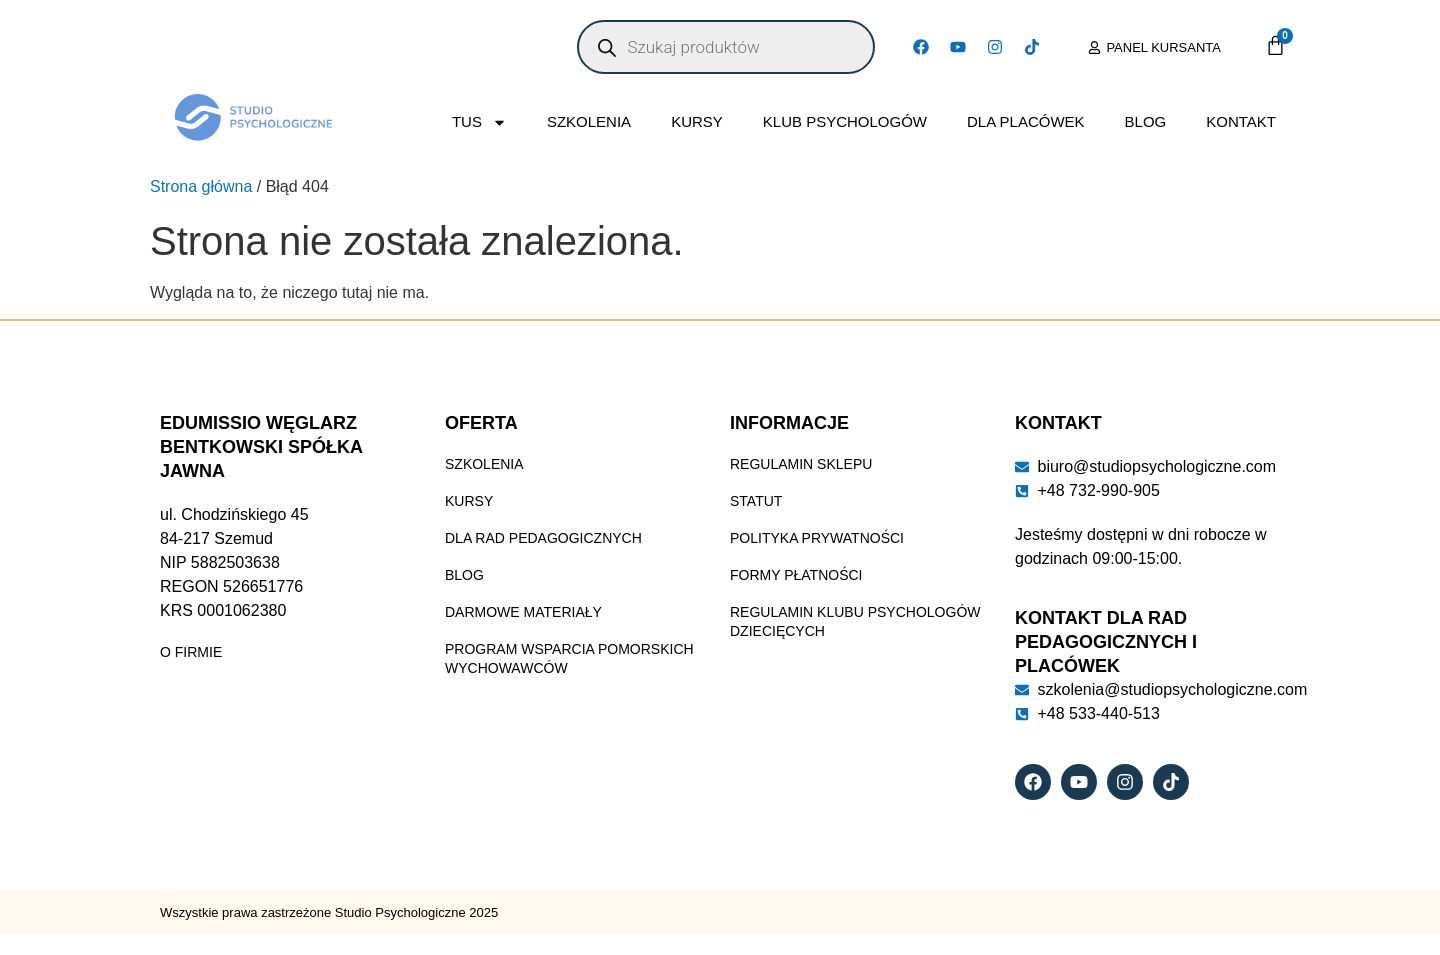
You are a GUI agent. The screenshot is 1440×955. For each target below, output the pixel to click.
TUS (479, 122)
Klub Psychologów (845, 121)
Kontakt (1241, 121)
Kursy (697, 121)
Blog (1146, 121)
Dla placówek (1026, 121)
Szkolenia (589, 121)
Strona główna (201, 186)
